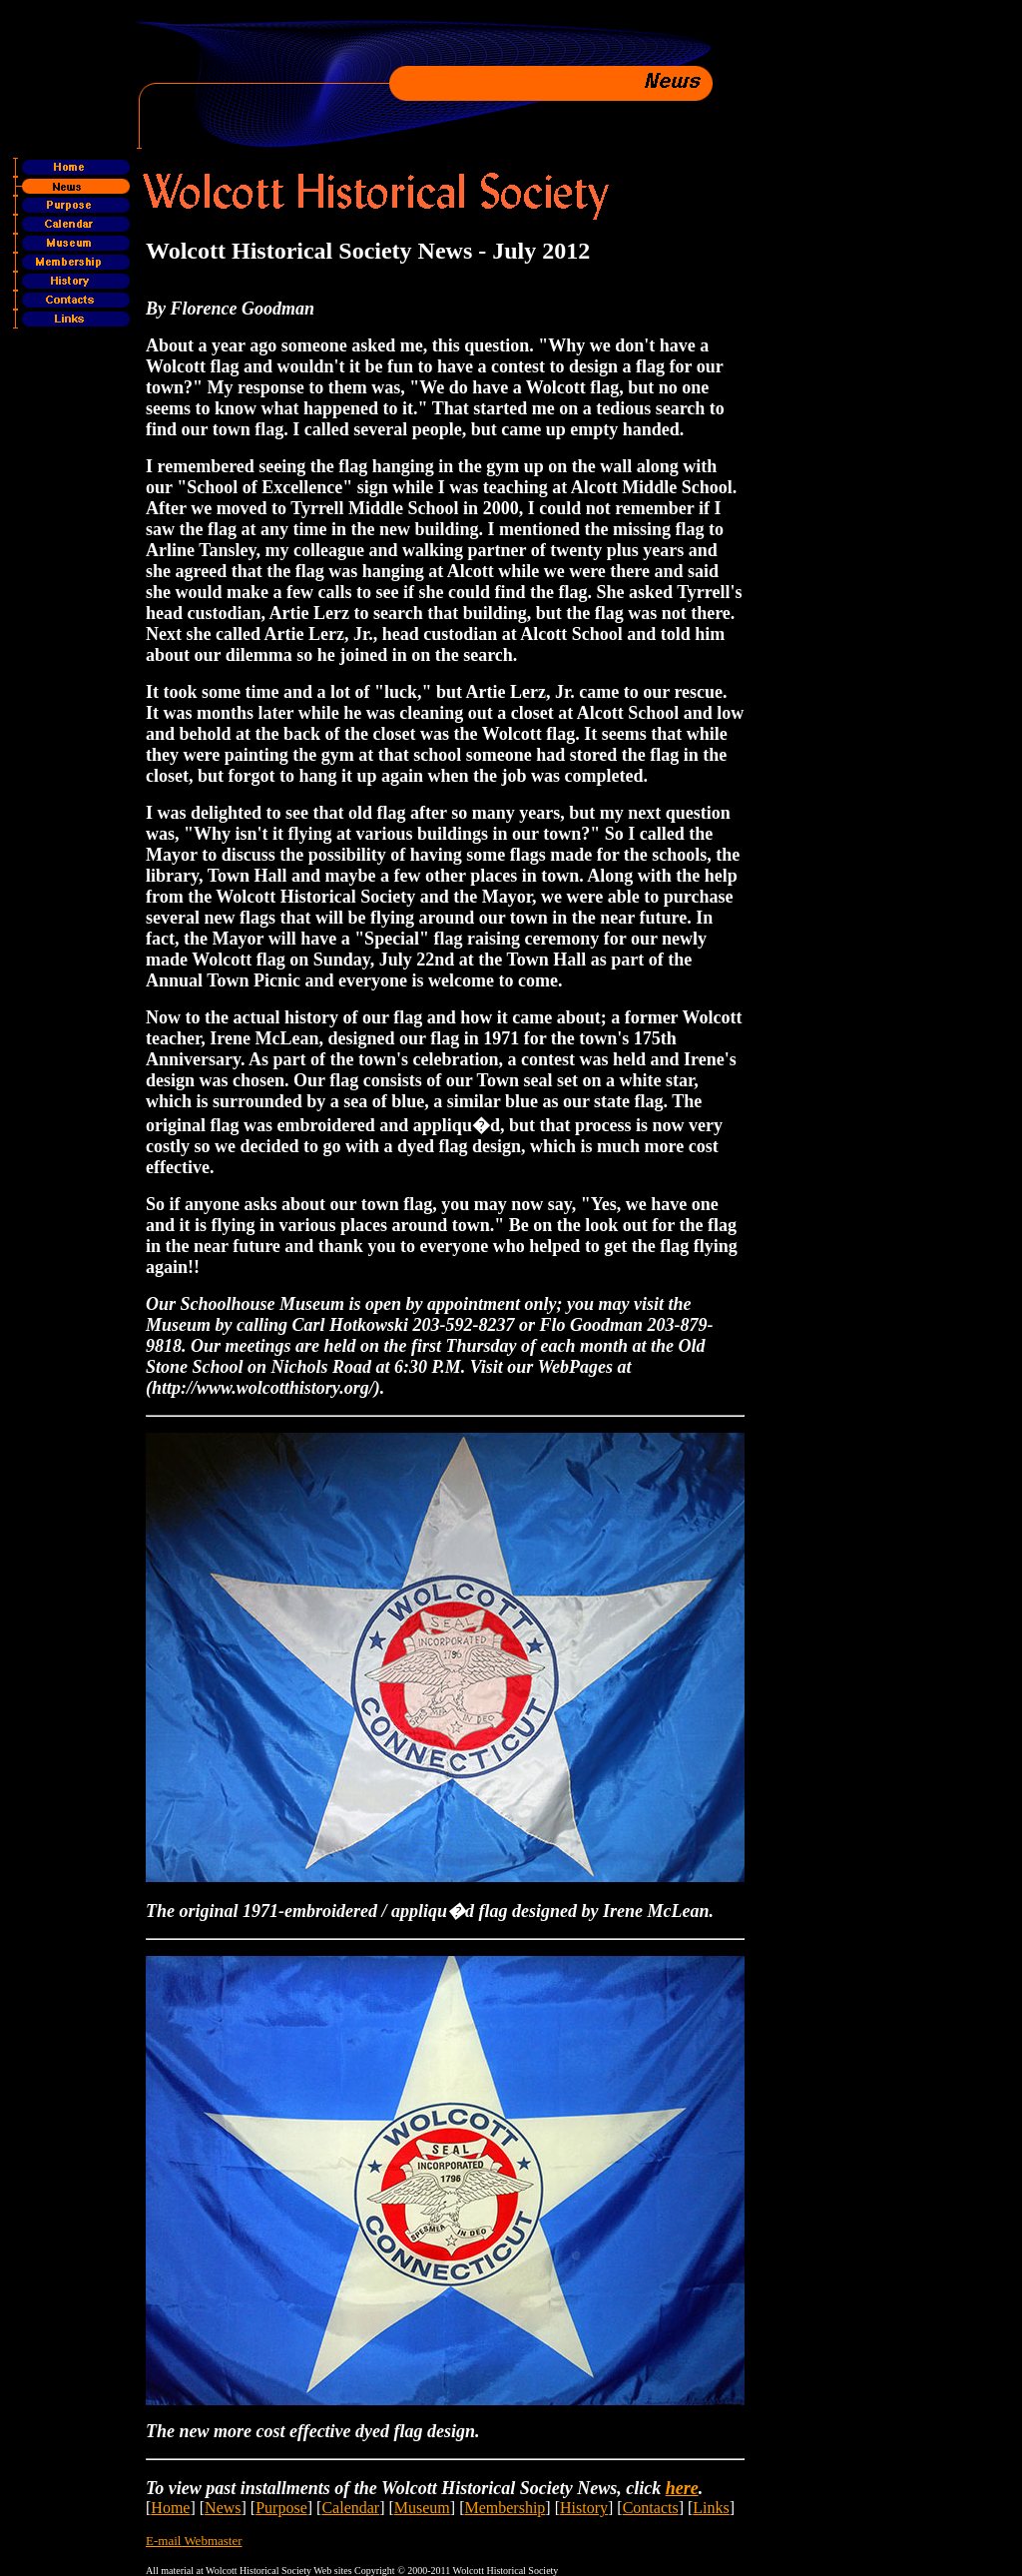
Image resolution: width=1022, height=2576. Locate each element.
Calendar (350, 2507)
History (584, 2507)
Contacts (651, 2507)
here (682, 2488)
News (223, 2507)
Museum (422, 2507)
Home (170, 2507)
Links (711, 2507)
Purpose (281, 2507)
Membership (504, 2507)
